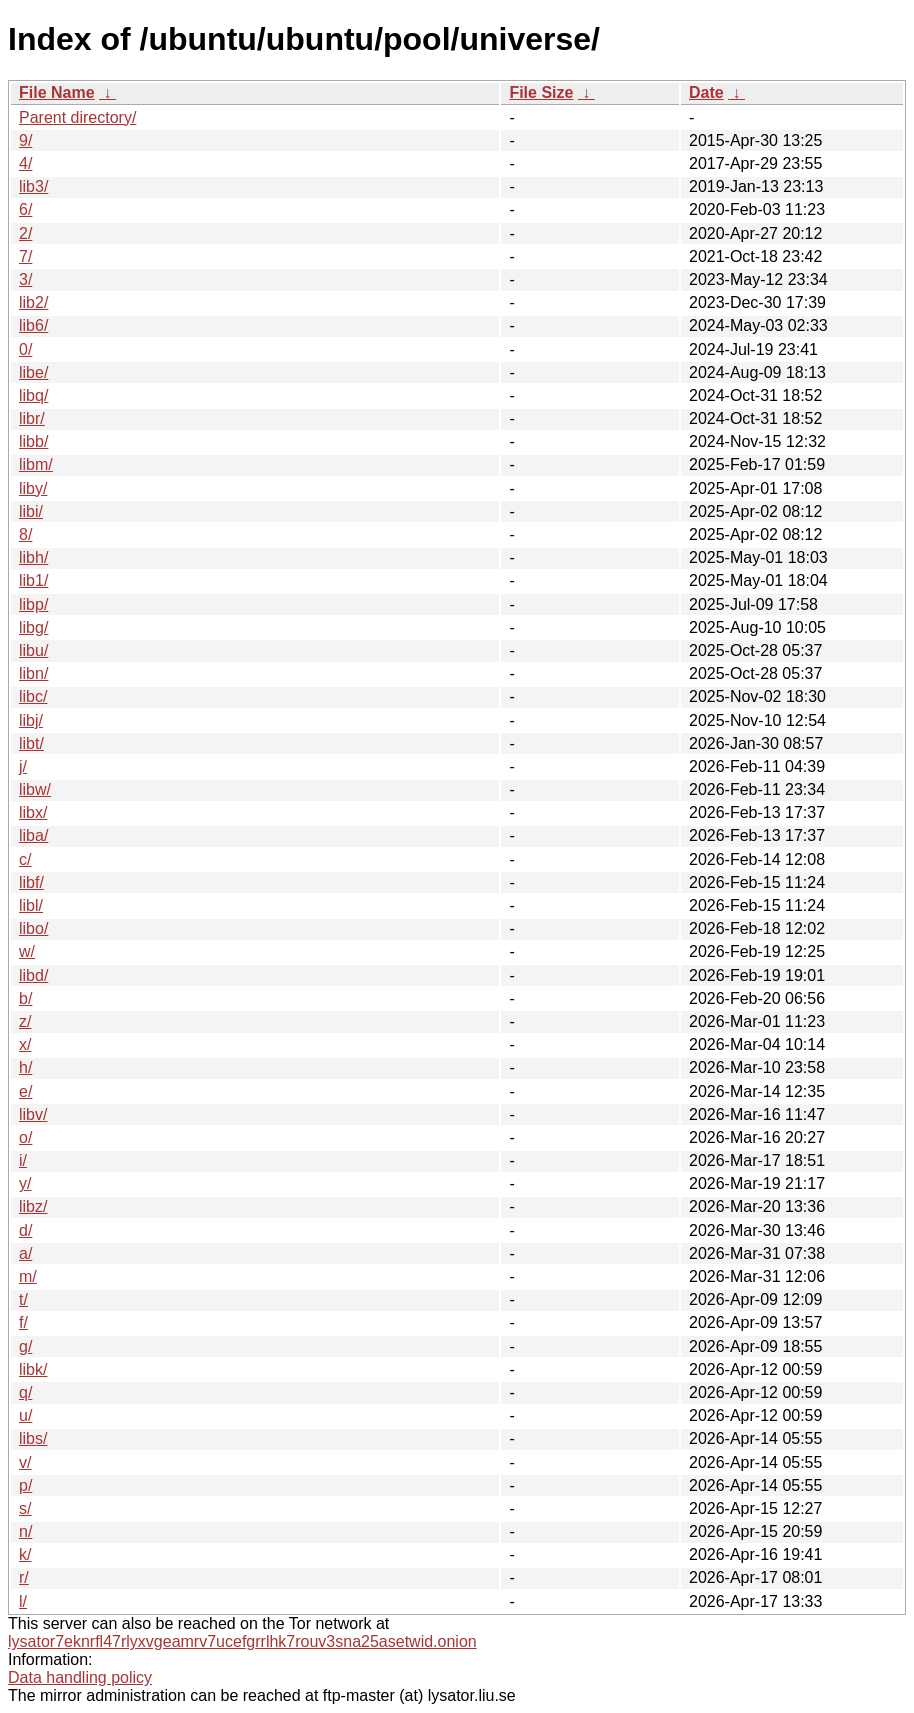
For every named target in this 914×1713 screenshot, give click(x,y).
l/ (23, 1601)
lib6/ (33, 325)
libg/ (33, 627)
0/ (25, 349)
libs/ (33, 1438)
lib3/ (33, 186)
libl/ (31, 905)
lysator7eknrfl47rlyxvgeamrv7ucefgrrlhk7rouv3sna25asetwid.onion (242, 1641)
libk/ (33, 1369)
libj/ (31, 720)
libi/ (31, 511)
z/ (25, 1021)
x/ (25, 1044)
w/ (27, 951)
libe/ (33, 372)
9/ (25, 140)
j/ (23, 766)
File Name (57, 92)
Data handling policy (80, 1677)
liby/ (33, 488)
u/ (25, 1415)
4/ (25, 163)
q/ (25, 1392)
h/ (25, 1067)
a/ (25, 1253)
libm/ (36, 464)
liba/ (33, 835)
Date (706, 92)
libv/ (33, 1114)
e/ (25, 1091)
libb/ (33, 441)
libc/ (33, 696)
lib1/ (33, 580)
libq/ (33, 395)
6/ (25, 209)
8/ (25, 534)
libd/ (33, 975)
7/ (25, 256)
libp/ (33, 604)
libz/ (33, 1206)
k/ (25, 1554)
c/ (25, 859)
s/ (25, 1508)
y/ (25, 1183)
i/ (23, 1160)
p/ (25, 1485)
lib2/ (33, 302)
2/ (25, 233)
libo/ (33, 928)
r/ (24, 1577)
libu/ (33, 650)
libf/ (31, 882)
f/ (23, 1322)
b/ (25, 998)
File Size (541, 92)
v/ (25, 1462)
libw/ (35, 789)
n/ (25, 1531)
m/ (28, 1276)
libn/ (33, 673)
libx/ (33, 812)
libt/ (31, 743)
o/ (25, 1137)
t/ (23, 1299)
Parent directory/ (77, 117)
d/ (25, 1230)
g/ (25, 1346)
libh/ (33, 557)
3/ (25, 279)
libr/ (32, 418)
